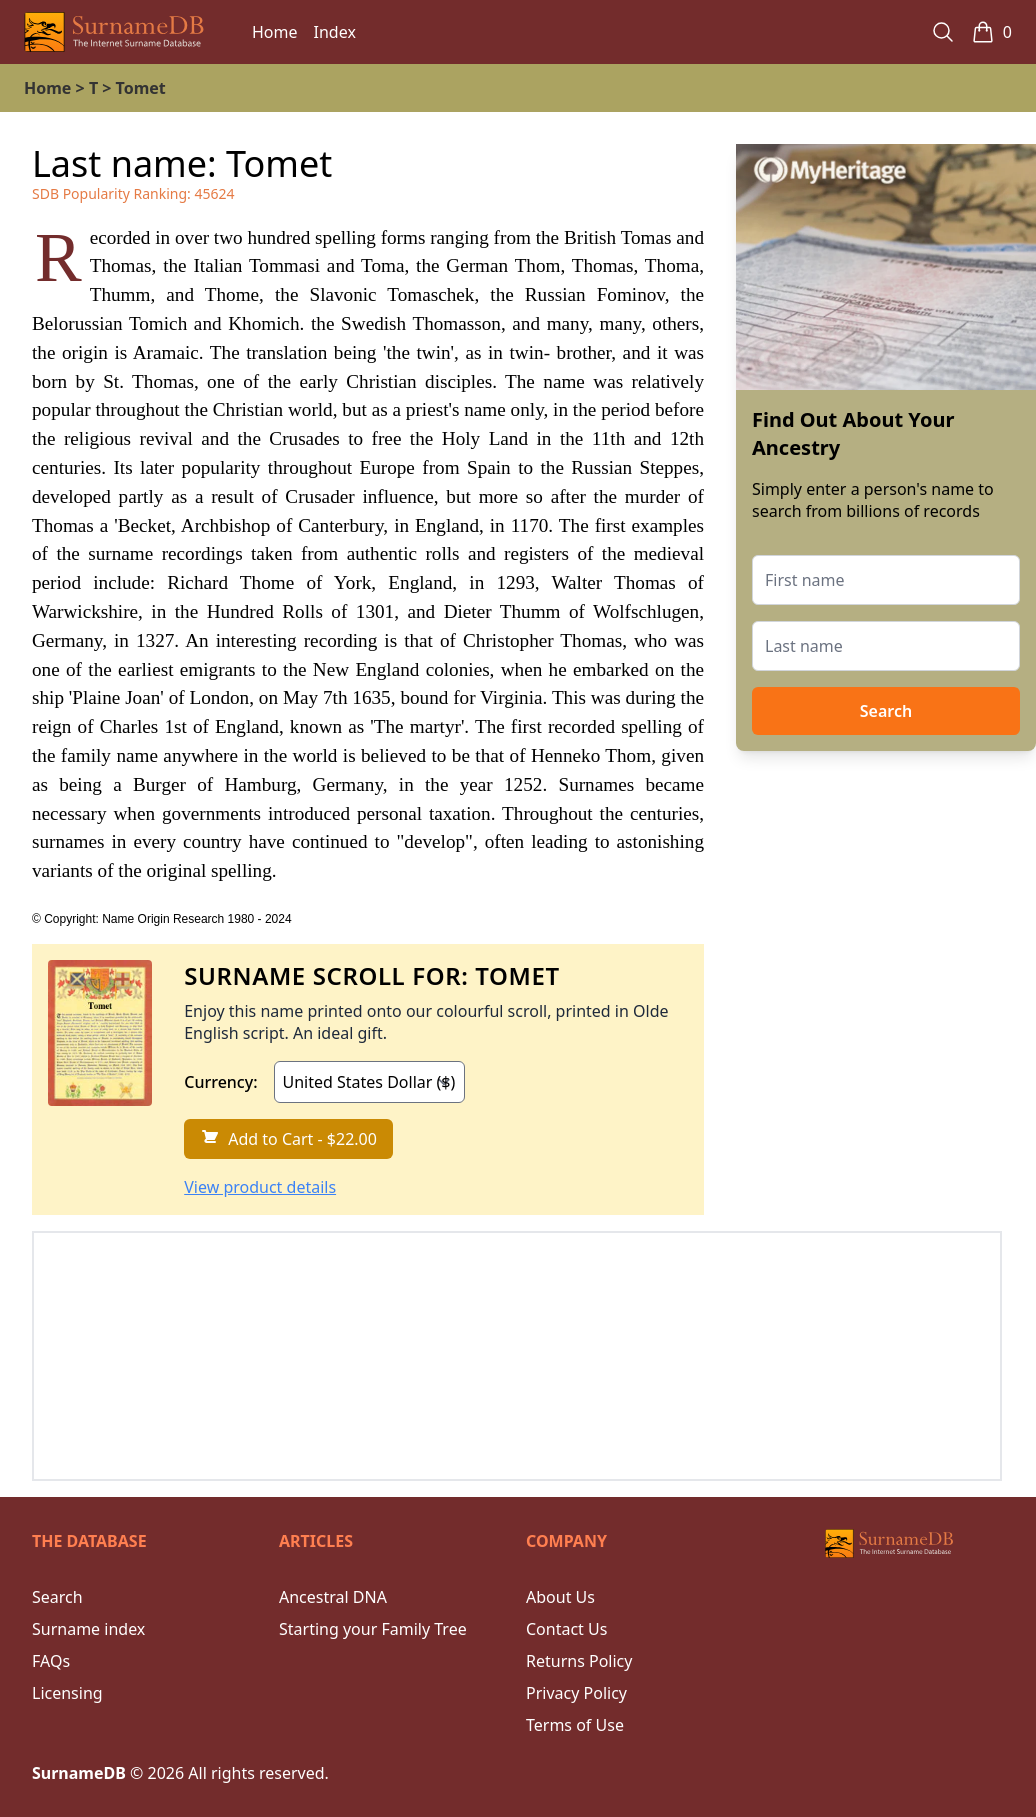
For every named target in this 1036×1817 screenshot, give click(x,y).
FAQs (51, 1661)
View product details (260, 1187)
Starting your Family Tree (373, 1629)
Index (335, 32)
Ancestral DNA (333, 1597)
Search (886, 711)
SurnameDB (79, 1773)
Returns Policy (579, 1661)
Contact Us (566, 1629)
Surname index (88, 1629)
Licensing (67, 1693)
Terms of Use (575, 1725)
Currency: (220, 1082)
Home (275, 32)
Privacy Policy (576, 1693)
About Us (560, 1597)
